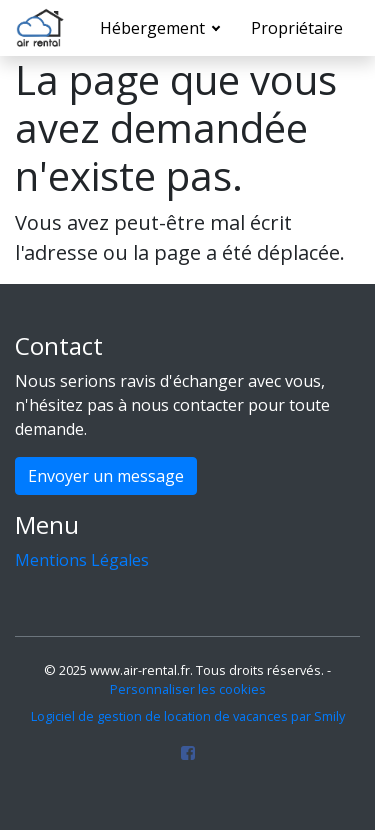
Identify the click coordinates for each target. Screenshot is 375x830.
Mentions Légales (82, 560)
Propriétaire (297, 28)
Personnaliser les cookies (188, 689)
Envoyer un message (106, 476)
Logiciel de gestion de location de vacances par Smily (188, 716)
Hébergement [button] (154, 28)
